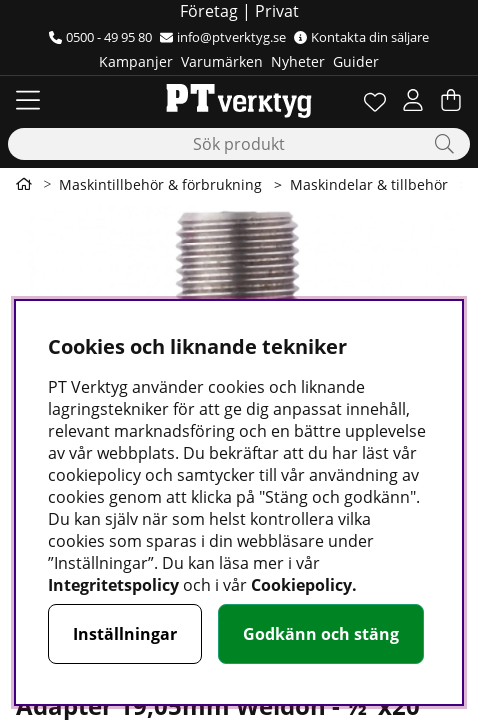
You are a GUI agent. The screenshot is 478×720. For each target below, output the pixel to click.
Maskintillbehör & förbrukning (160, 184)
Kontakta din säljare (361, 37)
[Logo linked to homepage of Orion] (238, 100)
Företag (209, 11)
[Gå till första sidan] (24, 184)
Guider (356, 61)
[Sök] (239, 144)
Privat (277, 11)
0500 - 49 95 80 (100, 37)
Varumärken (222, 61)
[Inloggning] (413, 100)
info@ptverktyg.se (223, 37)
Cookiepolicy (301, 585)
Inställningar (125, 634)
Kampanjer (136, 61)
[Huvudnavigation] (28, 100)
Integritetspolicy (113, 585)
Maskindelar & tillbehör (369, 184)
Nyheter (298, 61)
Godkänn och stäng (321, 634)
